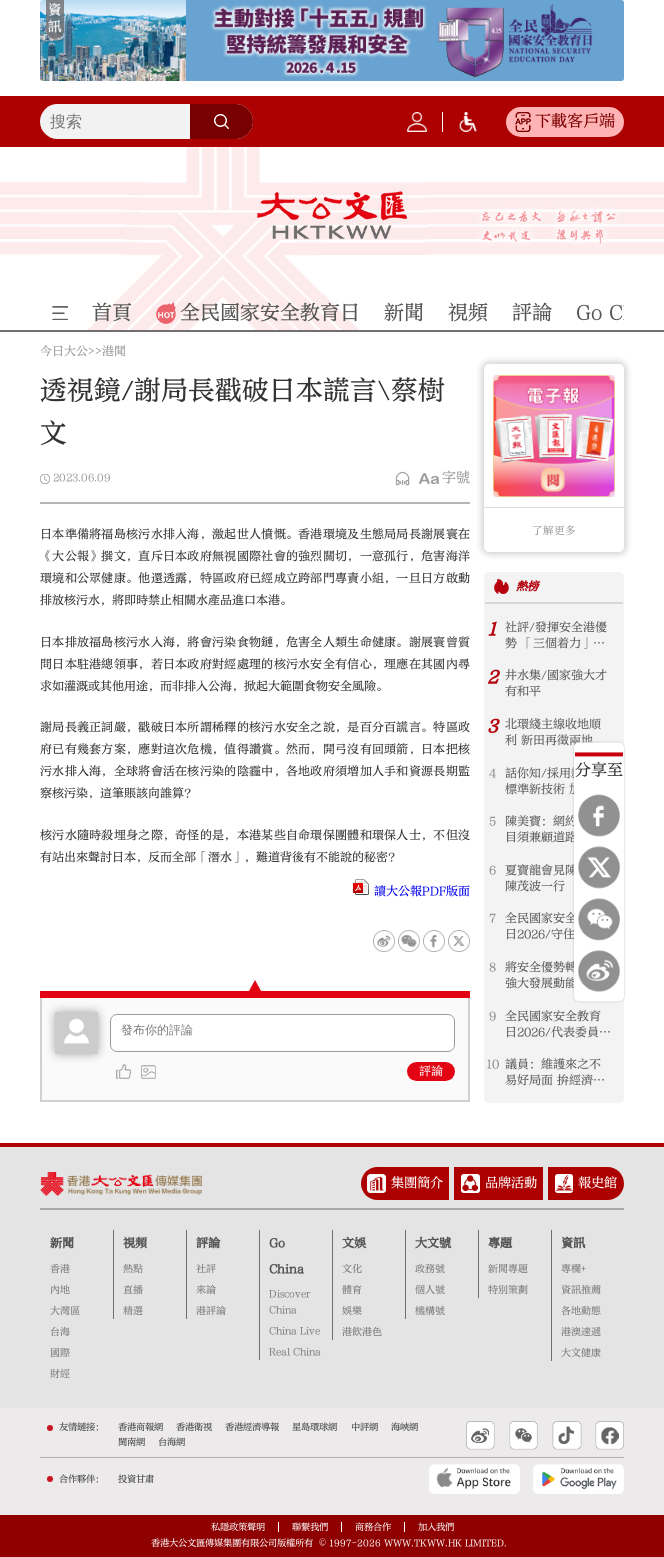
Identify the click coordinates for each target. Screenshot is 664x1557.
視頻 (135, 1243)
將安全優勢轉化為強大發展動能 (553, 975)
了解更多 (554, 531)
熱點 (133, 1269)
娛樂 (352, 1311)
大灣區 (65, 1311)
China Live (294, 1331)
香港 (60, 1269)
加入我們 (436, 1527)
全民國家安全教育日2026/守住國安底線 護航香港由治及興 (558, 926)
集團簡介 (417, 1183)
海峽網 (404, 1427)
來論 (206, 1290)
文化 (352, 1269)
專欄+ (573, 1269)
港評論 (211, 1311)
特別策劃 (508, 1290)
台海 (60, 1332)
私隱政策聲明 (238, 1527)
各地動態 (581, 1311)
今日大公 (64, 351)
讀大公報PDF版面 (422, 891)
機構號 (430, 1311)
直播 (133, 1290)
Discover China (289, 1302)
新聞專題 (508, 1269)
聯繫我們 (310, 1527)
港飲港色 (362, 1332)
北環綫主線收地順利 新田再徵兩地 (553, 732)
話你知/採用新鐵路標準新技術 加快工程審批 (556, 781)
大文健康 (581, 1353)
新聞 (62, 1243)
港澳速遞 (581, 1332)
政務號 (430, 1269)
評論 (431, 1071)
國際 (60, 1353)
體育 (352, 1290)
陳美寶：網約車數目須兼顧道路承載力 (553, 829)
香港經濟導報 (252, 1427)
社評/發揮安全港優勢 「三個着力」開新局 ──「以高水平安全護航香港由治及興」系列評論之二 (556, 635)
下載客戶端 (575, 121)
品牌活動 (511, 1183)
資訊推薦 (581, 1290)
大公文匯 (332, 215)
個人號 (430, 1290)
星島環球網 (314, 1427)
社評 (206, 1269)
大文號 (433, 1243)
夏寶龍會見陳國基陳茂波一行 (553, 878)
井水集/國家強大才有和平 (556, 683)
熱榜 (527, 586)
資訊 (573, 1243)
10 (492, 1064)
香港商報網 (140, 1427)
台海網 (171, 1442)
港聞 (114, 351)
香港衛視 (194, 1427)
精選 (133, 1311)
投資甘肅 (136, 1479)
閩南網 (131, 1442)
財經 (60, 1374)
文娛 (354, 1243)
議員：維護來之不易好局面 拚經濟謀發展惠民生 (555, 1072)
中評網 (364, 1427)
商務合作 (373, 1527)
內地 (60, 1290)
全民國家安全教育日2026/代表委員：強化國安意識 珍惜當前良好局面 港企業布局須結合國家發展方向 (558, 1024)
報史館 (597, 1183)
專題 (500, 1243)
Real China (295, 1352)
